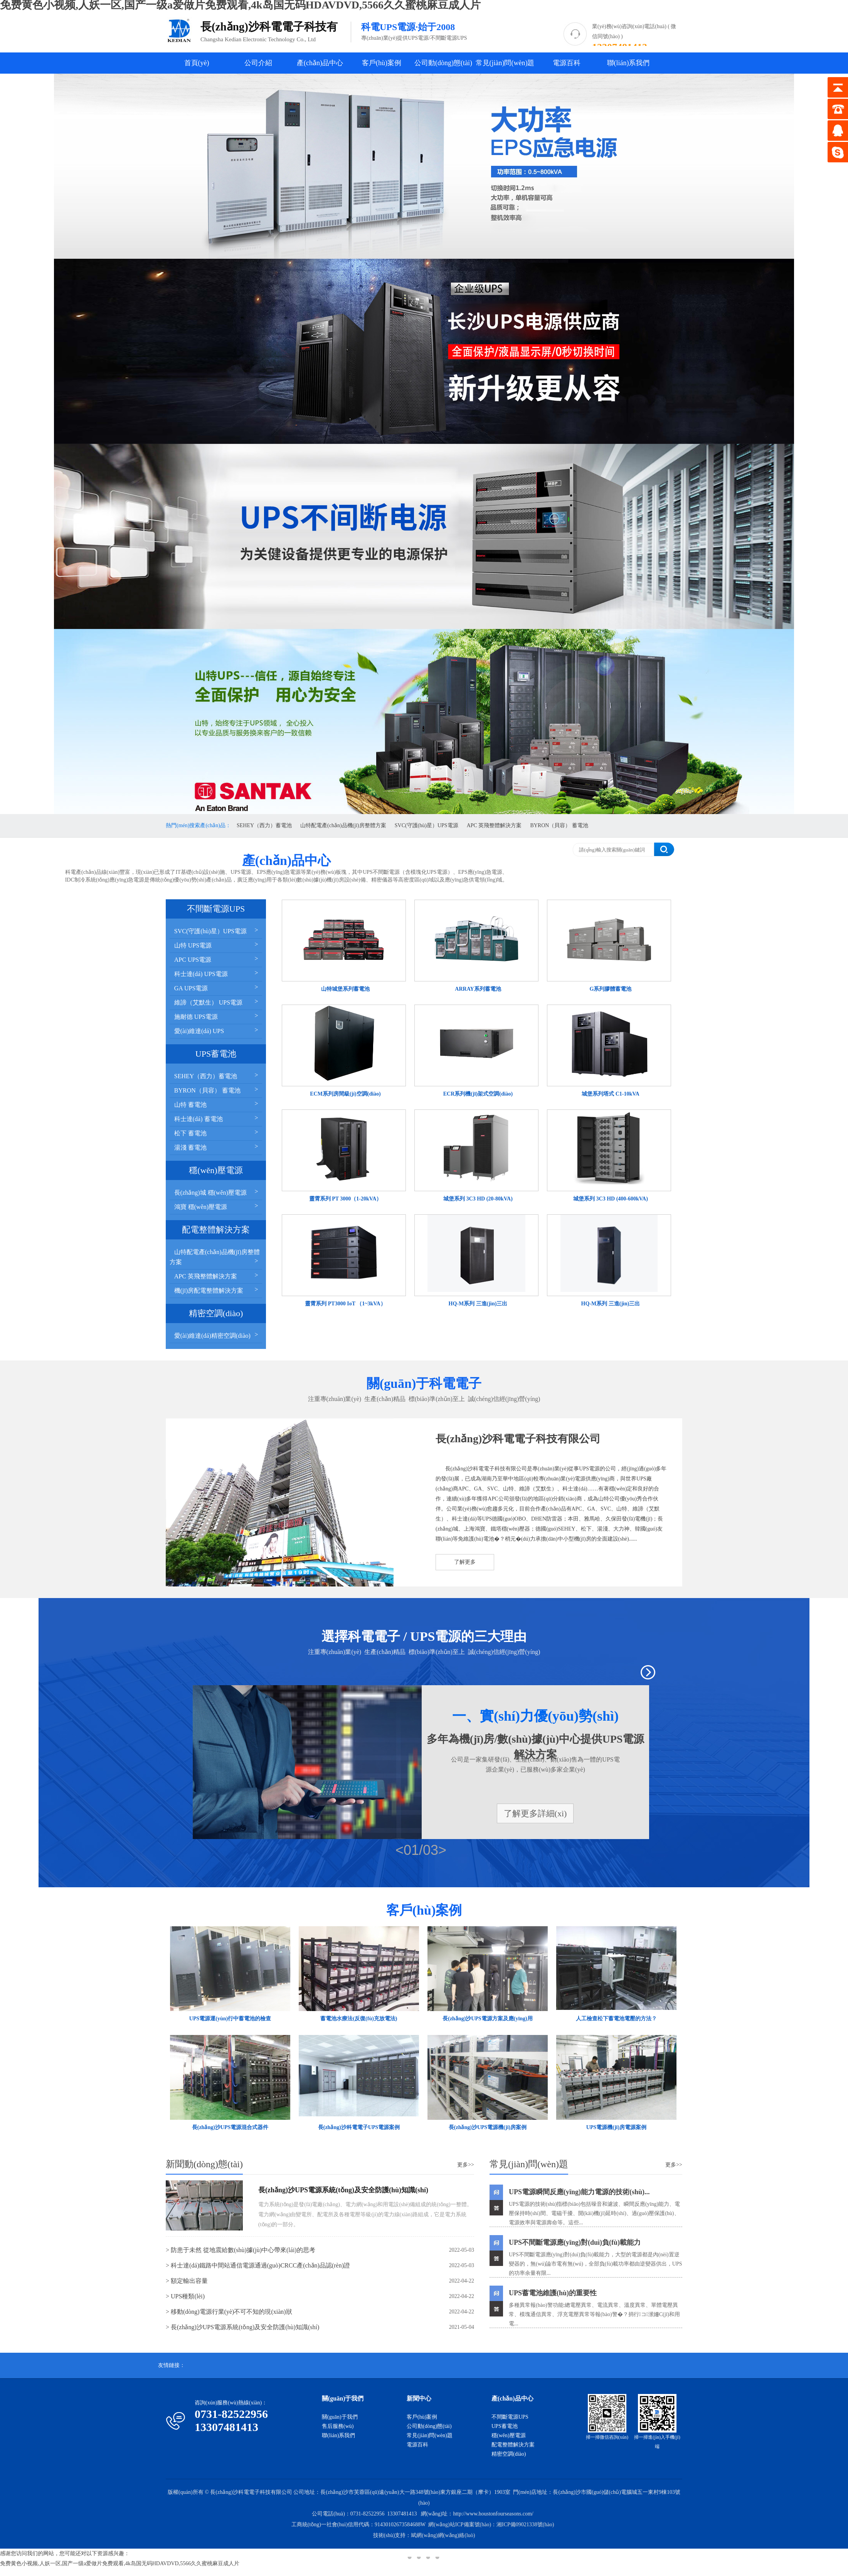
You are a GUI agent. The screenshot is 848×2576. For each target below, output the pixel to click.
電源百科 (566, 63)
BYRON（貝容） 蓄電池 (559, 825)
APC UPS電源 (217, 959)
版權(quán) (180, 2492)
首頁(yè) (196, 63)
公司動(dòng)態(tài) (443, 63)
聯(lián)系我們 (628, 63)
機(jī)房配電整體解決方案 (217, 1290)
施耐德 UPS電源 (217, 1016)
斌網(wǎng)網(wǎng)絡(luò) (443, 2535)
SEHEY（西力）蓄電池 (264, 825)
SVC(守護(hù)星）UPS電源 (426, 825)
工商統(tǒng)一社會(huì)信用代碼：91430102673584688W (358, 2524)
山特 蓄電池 (217, 1104)
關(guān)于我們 (340, 2417)
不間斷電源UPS (509, 2417)
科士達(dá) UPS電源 (217, 973)
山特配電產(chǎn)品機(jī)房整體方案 (343, 825)
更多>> (465, 2165)
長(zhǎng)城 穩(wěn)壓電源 (217, 1192)
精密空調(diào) (508, 2454)
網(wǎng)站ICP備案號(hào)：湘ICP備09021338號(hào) (491, 2524)
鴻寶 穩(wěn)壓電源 (217, 1206)
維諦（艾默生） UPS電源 (217, 1002)
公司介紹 (258, 63)
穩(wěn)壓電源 (508, 2435)
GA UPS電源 (217, 987)
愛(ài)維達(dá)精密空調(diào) (217, 1335)
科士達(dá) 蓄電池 (217, 1118)
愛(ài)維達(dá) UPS (217, 1030)
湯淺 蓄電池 (217, 1147)
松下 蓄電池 (217, 1132)
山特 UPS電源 (217, 945)
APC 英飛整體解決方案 (494, 825)
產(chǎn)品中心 (320, 63)
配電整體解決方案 (513, 2445)
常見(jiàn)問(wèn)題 (505, 63)
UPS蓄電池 (504, 2426)
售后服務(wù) (337, 2426)
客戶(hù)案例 (381, 63)
